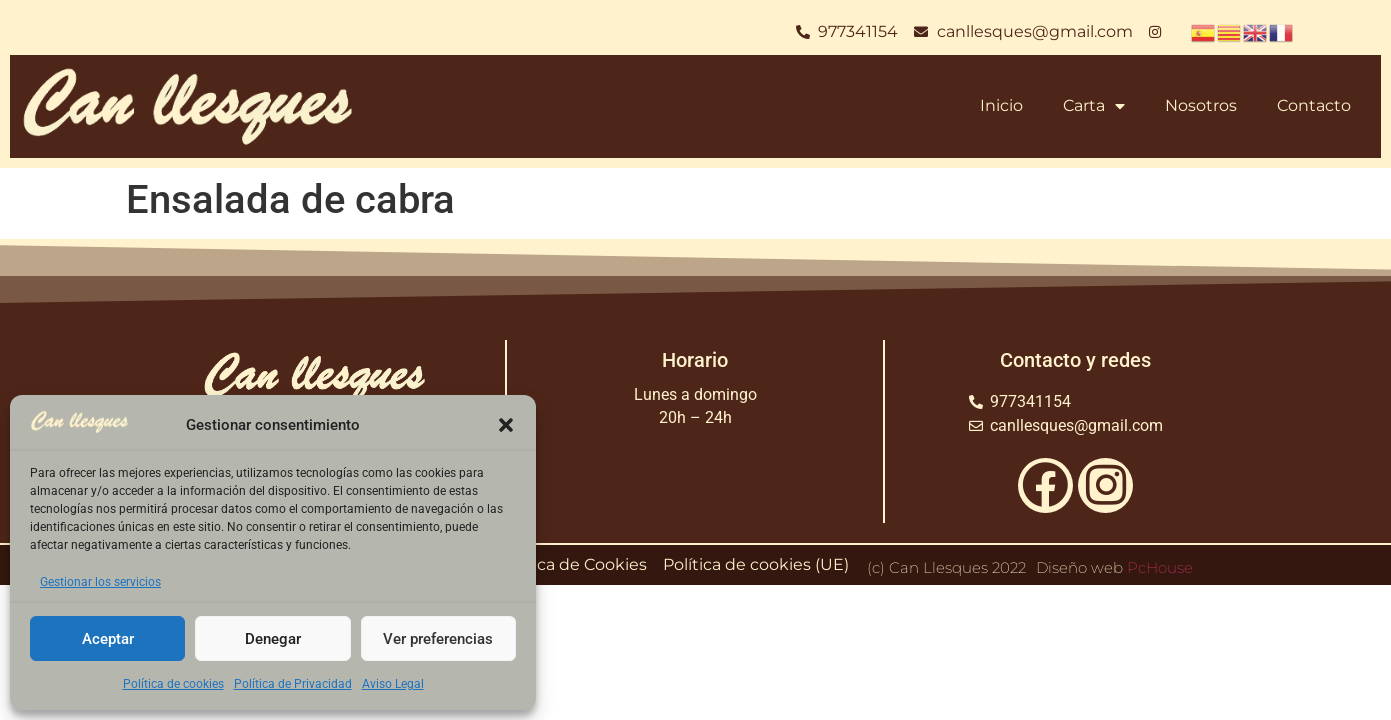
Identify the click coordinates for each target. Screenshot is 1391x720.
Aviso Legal (393, 684)
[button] (506, 425)
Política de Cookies (572, 564)
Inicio (1001, 105)
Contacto (1314, 105)
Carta (1094, 106)
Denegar (273, 639)
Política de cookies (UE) (756, 564)
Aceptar (108, 639)
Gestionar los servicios (100, 582)
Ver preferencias (438, 639)
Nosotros (1201, 105)
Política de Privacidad (293, 684)
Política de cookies (173, 684)
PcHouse (1160, 567)
